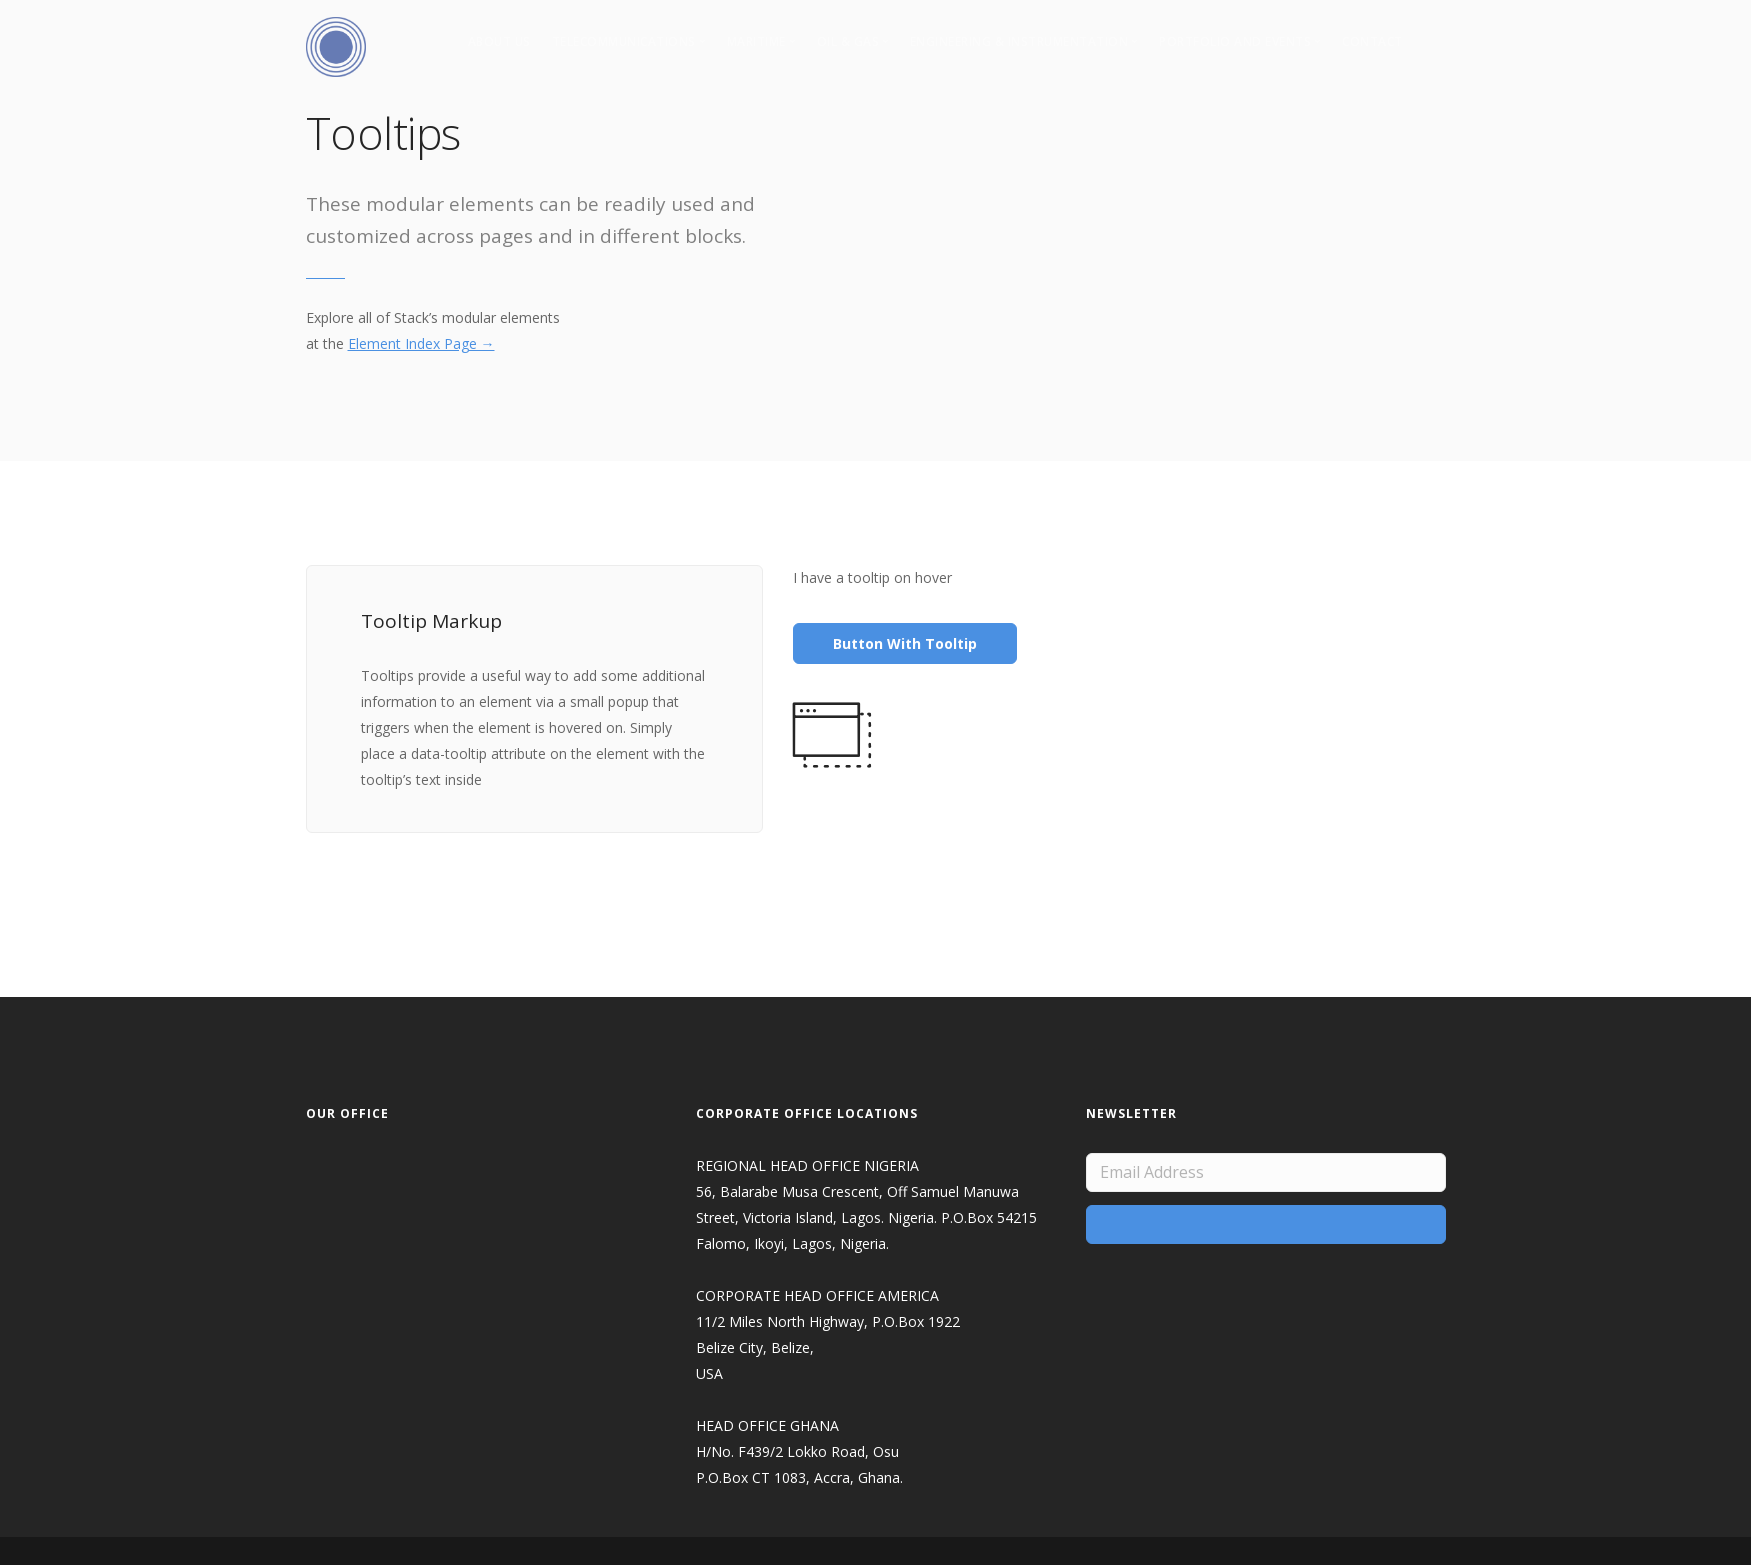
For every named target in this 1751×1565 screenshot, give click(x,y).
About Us (499, 41)
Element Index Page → (421, 343)
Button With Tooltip (905, 643)
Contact (1372, 41)
